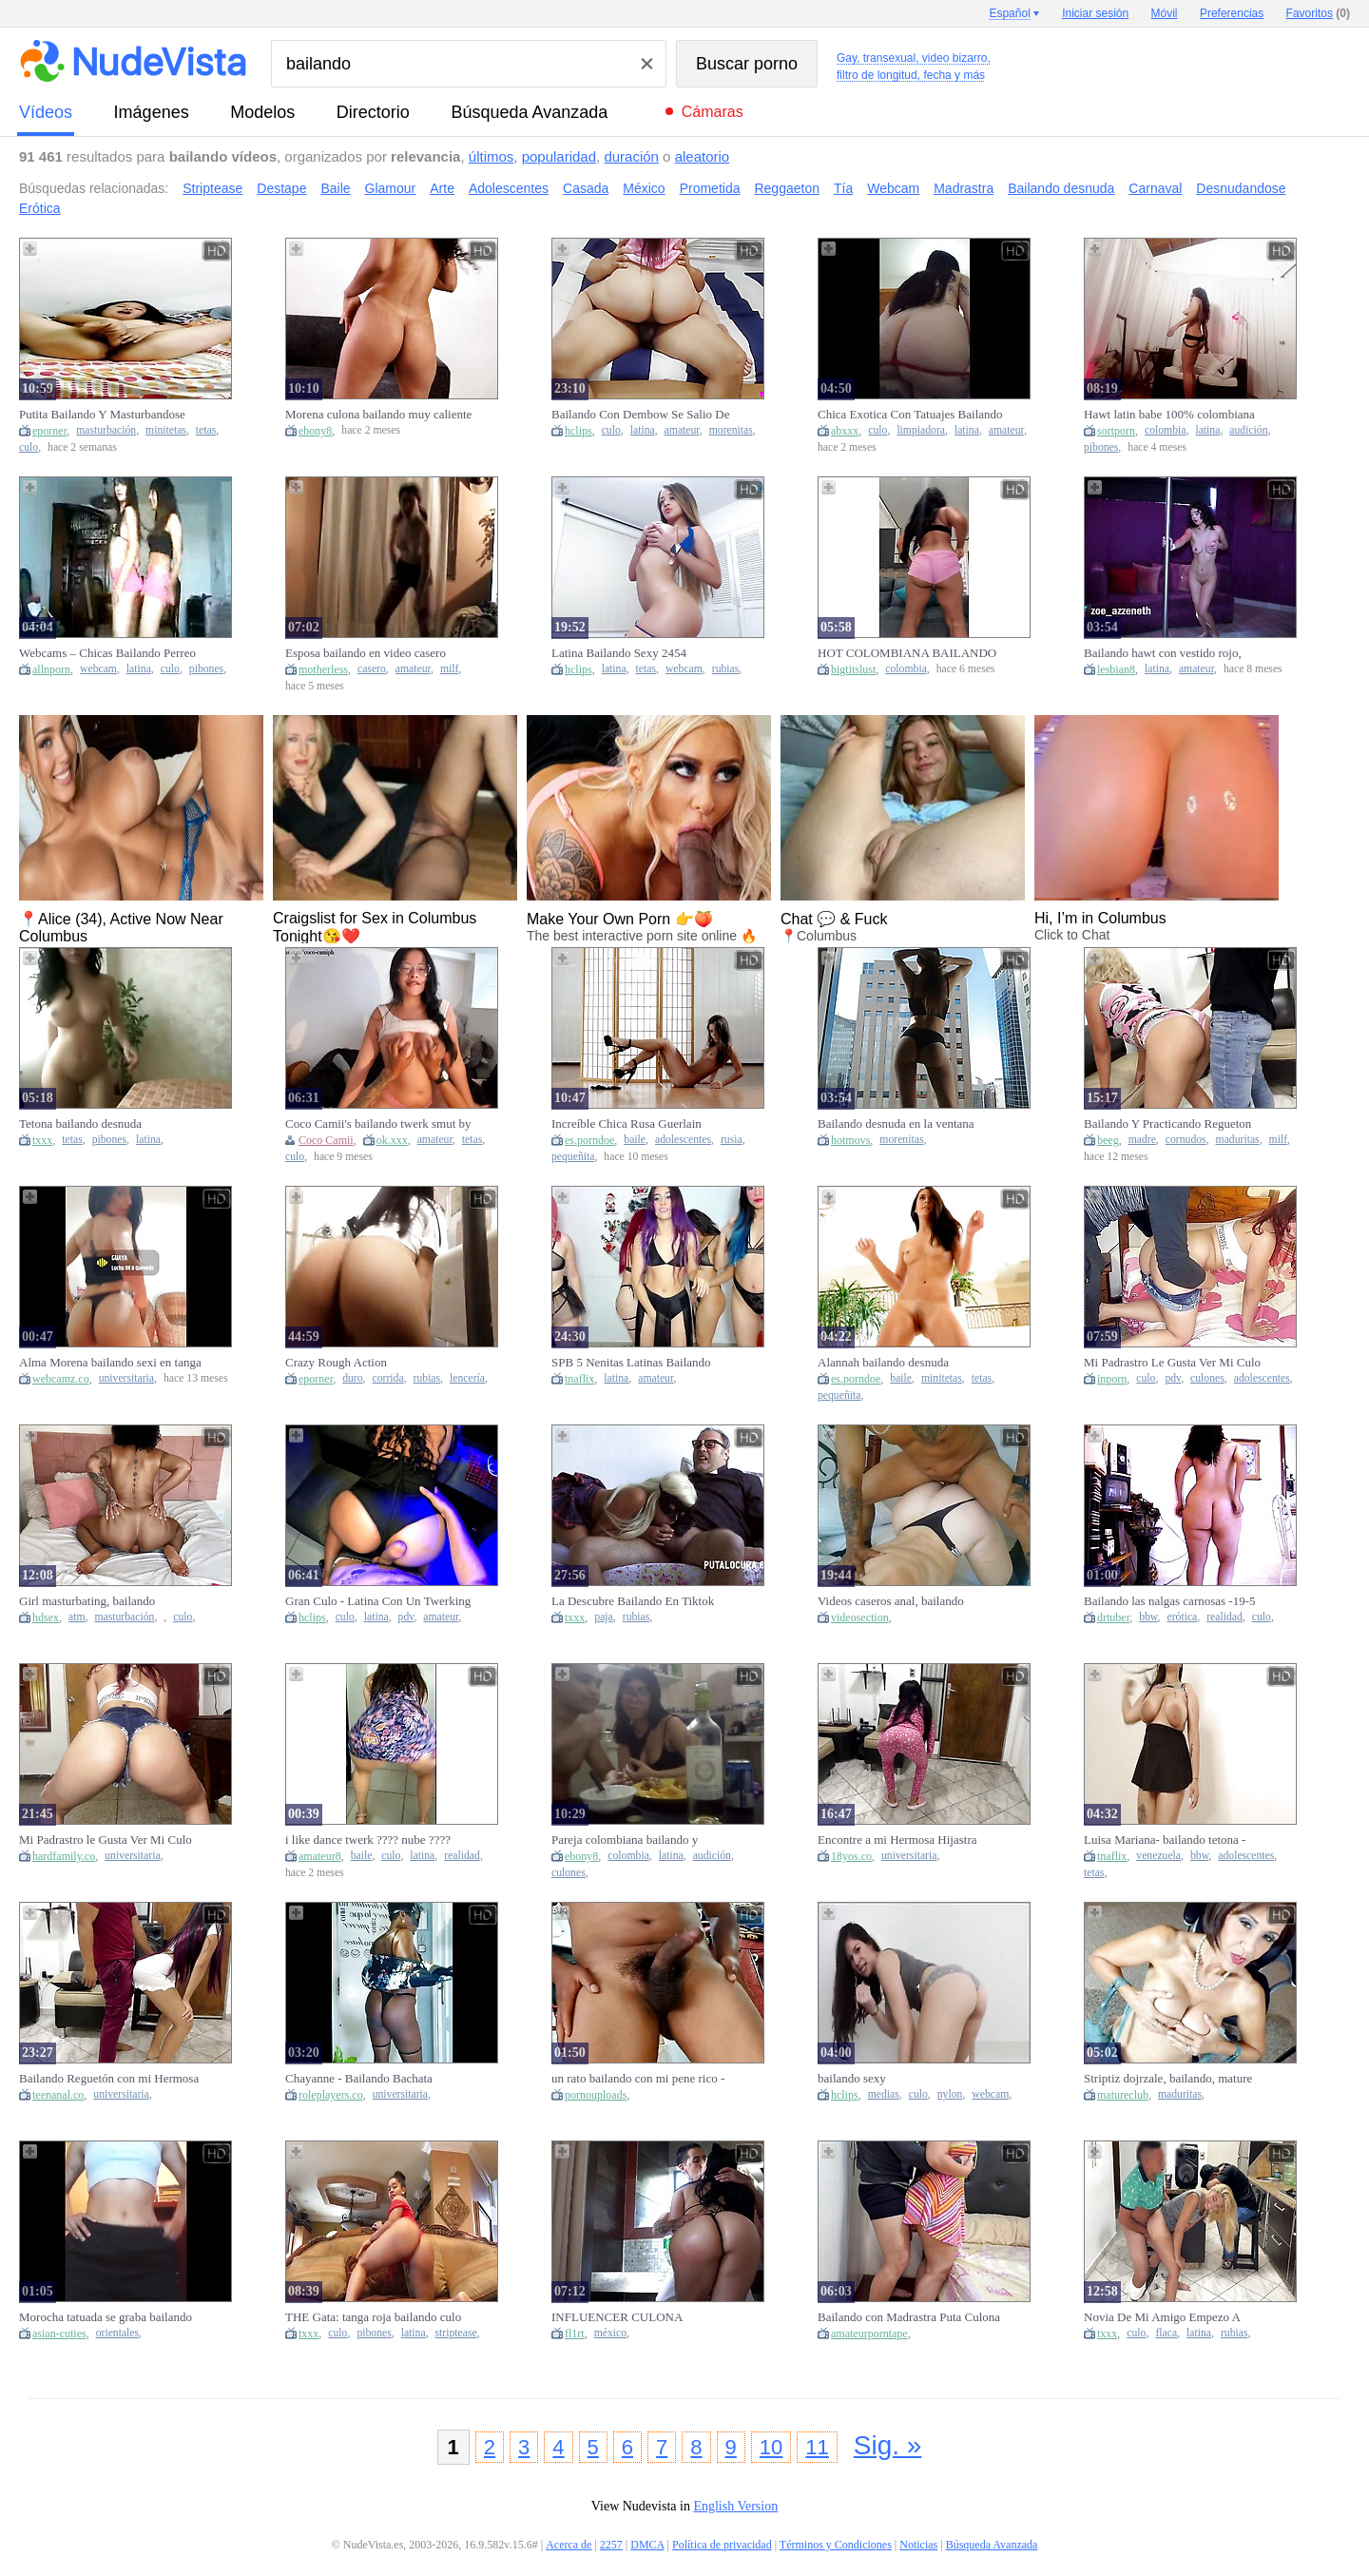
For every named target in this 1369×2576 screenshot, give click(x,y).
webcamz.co (60, 1378)
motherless (323, 669)
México (644, 188)
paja (603, 1617)
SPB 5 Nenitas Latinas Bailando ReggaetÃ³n (631, 1362)
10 (771, 2447)
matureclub (1122, 2094)
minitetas (165, 430)
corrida (388, 1378)
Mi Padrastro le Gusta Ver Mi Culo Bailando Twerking (105, 1840)
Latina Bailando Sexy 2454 (618, 653)
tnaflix (579, 1378)
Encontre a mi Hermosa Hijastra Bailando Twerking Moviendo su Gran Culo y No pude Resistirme (899, 1840)
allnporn (51, 669)
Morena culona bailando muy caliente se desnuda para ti (378, 414)
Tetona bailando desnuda (80, 1123)
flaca (1166, 2333)
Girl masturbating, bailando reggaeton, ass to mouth (87, 1601)
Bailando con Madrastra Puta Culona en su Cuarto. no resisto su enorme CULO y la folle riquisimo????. (909, 2317)
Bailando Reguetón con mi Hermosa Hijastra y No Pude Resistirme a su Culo (109, 2078)
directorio (373, 112)
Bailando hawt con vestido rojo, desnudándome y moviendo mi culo (1172, 653)
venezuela (1158, 1856)
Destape (281, 188)
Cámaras (712, 112)
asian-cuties (59, 2333)
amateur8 (320, 1856)
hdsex (45, 1617)
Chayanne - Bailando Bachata (359, 2078)
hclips (578, 430)
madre (1142, 1139)
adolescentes (683, 1139)
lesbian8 (1116, 669)
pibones (1101, 447)
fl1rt (575, 2333)
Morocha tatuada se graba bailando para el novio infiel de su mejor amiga (105, 2317)
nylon (950, 2094)
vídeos (45, 112)
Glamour (390, 188)
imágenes (151, 112)
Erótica (40, 208)
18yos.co (851, 1856)
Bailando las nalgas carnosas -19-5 (1170, 1601)
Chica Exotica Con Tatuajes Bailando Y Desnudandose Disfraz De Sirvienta (910, 414)
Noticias (918, 2544)
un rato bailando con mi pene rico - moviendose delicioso (637, 2078)
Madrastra (963, 188)
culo (28, 447)
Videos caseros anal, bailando (891, 1601)
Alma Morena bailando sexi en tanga (110, 1362)
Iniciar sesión (1095, 13)
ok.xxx (392, 1140)
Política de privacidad (722, 2544)
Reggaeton (786, 188)
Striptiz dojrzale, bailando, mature (1168, 2078)
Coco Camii (326, 1140)
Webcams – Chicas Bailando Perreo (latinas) (107, 653)
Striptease (212, 188)
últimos (491, 156)
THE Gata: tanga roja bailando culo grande (373, 2317)
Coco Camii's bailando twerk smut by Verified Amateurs (378, 1124)
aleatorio (702, 156)
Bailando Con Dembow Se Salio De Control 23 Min (640, 414)
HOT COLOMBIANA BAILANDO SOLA (907, 653)
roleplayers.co (331, 2094)
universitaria (126, 1378)
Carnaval (1155, 188)
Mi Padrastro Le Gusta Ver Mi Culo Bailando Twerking (1172, 1362)
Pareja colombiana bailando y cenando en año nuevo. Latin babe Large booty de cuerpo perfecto (636, 1840)
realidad (1224, 1617)
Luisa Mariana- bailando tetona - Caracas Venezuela (1164, 1840)
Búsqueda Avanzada (529, 112)
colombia (1165, 430)
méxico (610, 2333)
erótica (1182, 1617)
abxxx (844, 430)
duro (352, 1378)
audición (1248, 430)
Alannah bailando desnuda (883, 1362)
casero (371, 669)
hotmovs (850, 1140)
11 (816, 2447)
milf (449, 669)
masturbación (106, 430)
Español (1009, 13)
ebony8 (315, 430)
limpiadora (921, 430)
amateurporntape (869, 2333)
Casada (585, 188)
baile (635, 1139)
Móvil (1164, 13)
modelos (262, 112)
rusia (731, 1139)
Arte (442, 188)
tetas (206, 430)
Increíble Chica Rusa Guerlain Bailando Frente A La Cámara (626, 1124)
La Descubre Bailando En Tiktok (632, 1601)
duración (631, 156)
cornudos (1186, 1139)
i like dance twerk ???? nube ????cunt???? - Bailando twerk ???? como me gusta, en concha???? (378, 1840)
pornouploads (596, 2094)
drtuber (1113, 1617)
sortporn (1116, 430)
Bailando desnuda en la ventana (896, 1123)
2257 (611, 2544)
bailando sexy (852, 2078)
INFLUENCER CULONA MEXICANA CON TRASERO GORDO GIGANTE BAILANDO (636, 2317)
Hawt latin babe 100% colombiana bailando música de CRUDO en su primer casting (1169, 414)
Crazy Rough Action (336, 1362)
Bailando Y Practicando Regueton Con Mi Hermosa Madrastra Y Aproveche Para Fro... (1167, 1124)
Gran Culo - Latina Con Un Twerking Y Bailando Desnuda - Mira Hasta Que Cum (378, 1601)
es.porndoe (589, 1140)
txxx (42, 1140)
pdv (1173, 1378)
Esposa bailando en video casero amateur (365, 653)
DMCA (647, 2544)
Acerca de (568, 2544)
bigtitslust (853, 669)
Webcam (893, 188)
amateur (682, 430)
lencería (467, 1378)
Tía (843, 188)
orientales (117, 2333)
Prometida (710, 188)
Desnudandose (1240, 188)
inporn (1112, 1378)
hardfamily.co (63, 1856)
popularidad (559, 156)
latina (642, 430)
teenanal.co (58, 2094)
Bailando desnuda (1061, 188)
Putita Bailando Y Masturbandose (102, 414)
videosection (860, 1617)
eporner (49, 430)
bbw (1148, 1617)
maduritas (1238, 1139)
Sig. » (888, 2445)
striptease (456, 2333)
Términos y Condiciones (836, 2544)
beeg (1108, 1140)
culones (1207, 1378)
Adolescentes (509, 188)
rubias (726, 669)
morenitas (731, 430)
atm (77, 1617)
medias (883, 2094)
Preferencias (1231, 13)
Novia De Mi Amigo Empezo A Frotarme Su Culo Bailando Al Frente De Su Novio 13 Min (1176, 2317)
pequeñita (572, 1157)
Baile (335, 188)
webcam (98, 669)
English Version (735, 2506)
